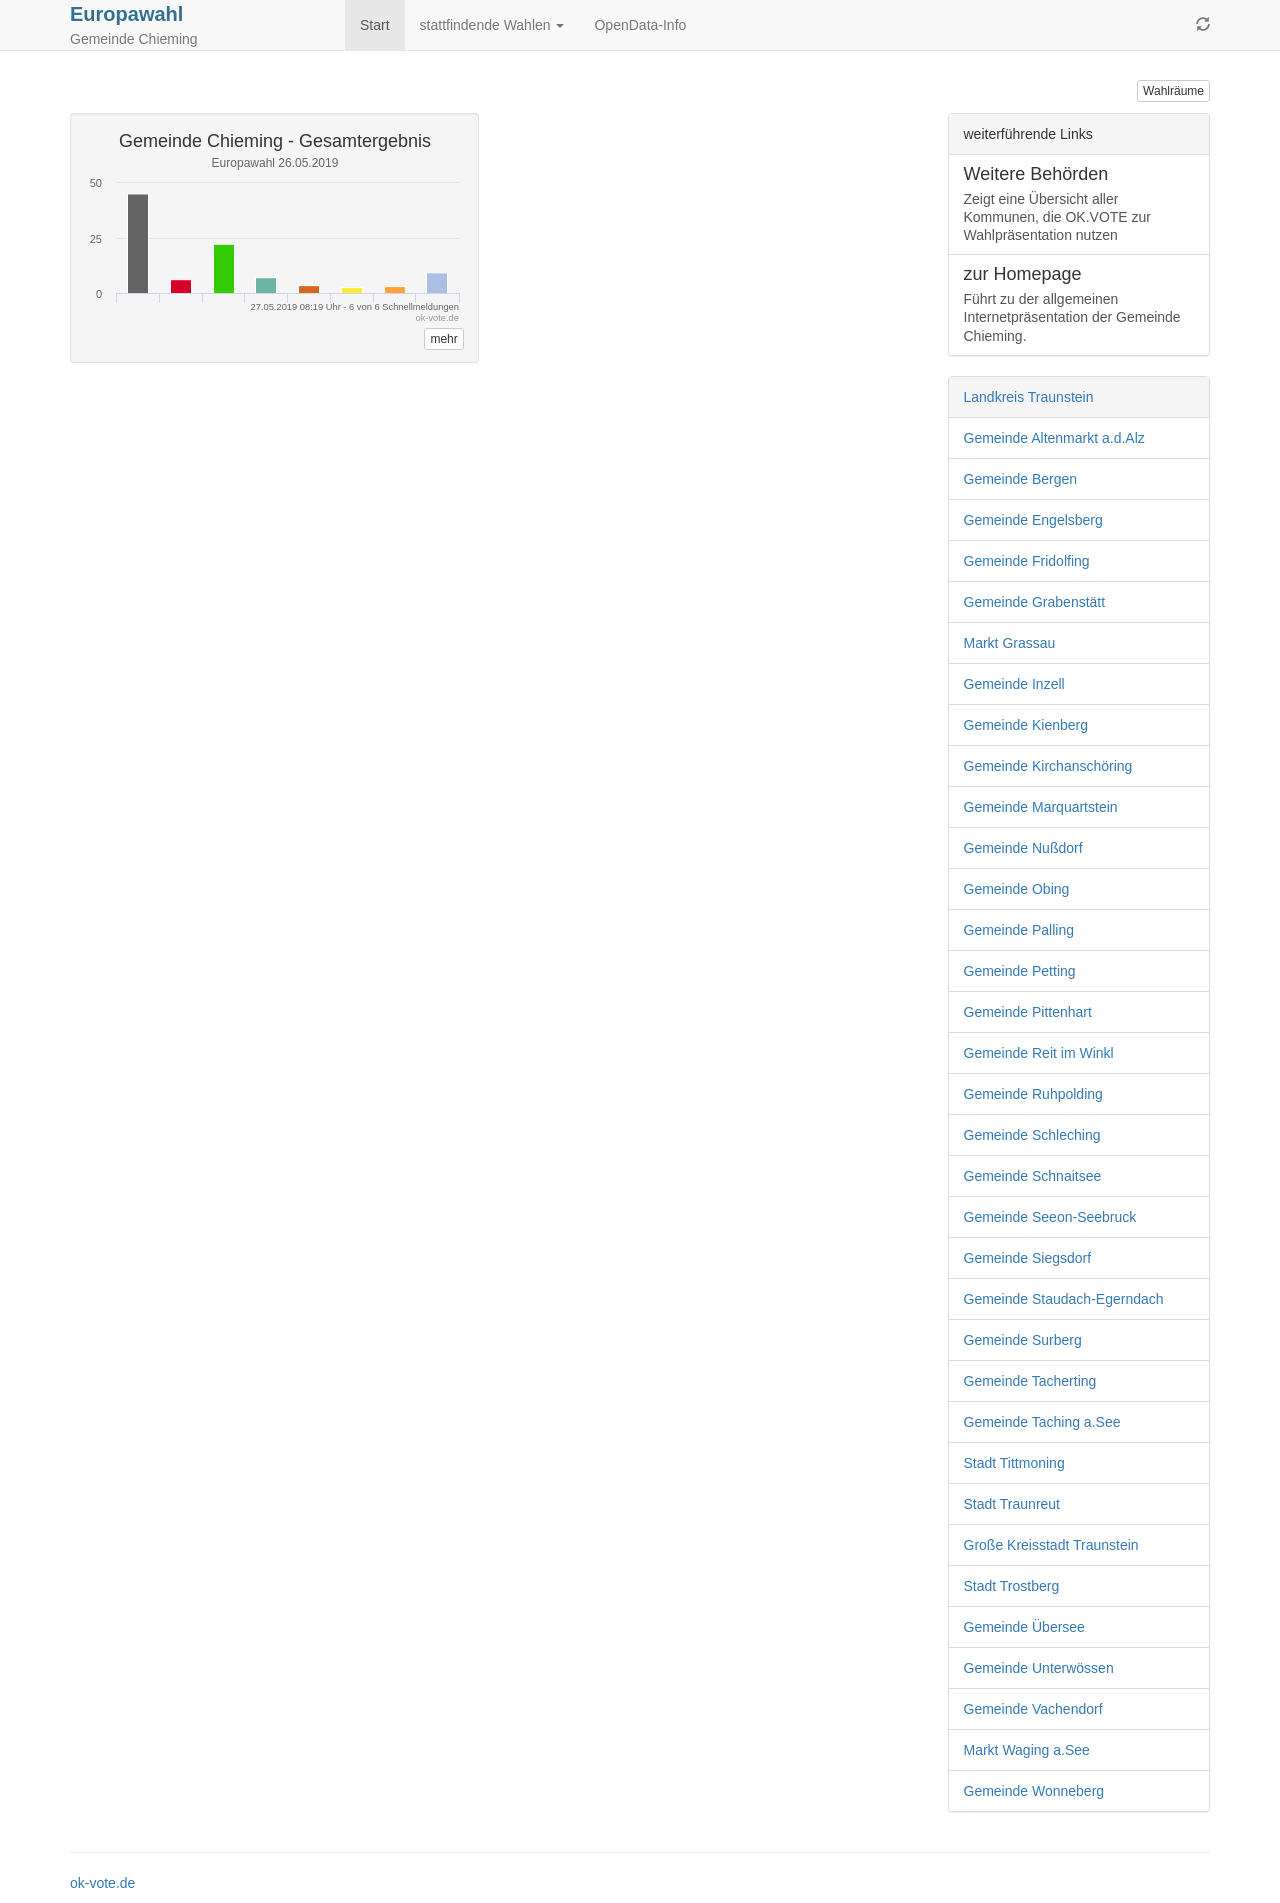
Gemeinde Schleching (1032, 1135)
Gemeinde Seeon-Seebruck (1050, 1217)
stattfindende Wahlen (492, 25)
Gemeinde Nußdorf (1023, 848)
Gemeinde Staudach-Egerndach (1064, 1299)
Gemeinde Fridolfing (1027, 561)
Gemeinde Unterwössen (1039, 1668)
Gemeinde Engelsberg (1033, 520)
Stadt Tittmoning (1014, 1463)
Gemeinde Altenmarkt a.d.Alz (1054, 438)
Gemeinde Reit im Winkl (1039, 1053)
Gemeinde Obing (1017, 889)
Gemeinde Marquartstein (1041, 807)
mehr (443, 339)
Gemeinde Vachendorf (1033, 1709)
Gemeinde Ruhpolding (1033, 1094)
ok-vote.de (102, 1883)
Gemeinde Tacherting (1030, 1381)
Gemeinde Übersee (1024, 1627)
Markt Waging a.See (1027, 1750)
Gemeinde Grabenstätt (1035, 602)
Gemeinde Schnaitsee (1033, 1176)
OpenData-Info (640, 25)
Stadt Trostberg (1012, 1586)
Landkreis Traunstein (1029, 397)
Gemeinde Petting (1020, 971)
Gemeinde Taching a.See (1042, 1422)
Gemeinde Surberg (1023, 1340)
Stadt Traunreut (1012, 1504)
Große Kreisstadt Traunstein (1051, 1545)
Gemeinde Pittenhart (1028, 1012)
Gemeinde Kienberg (1026, 725)
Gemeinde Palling (1019, 930)
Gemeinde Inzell (1014, 684)
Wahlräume (1173, 91)
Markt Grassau (1010, 643)
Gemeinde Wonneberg (1034, 1791)
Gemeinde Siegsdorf (1028, 1258)
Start (375, 25)
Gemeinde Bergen (1021, 479)
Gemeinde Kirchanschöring (1048, 766)
